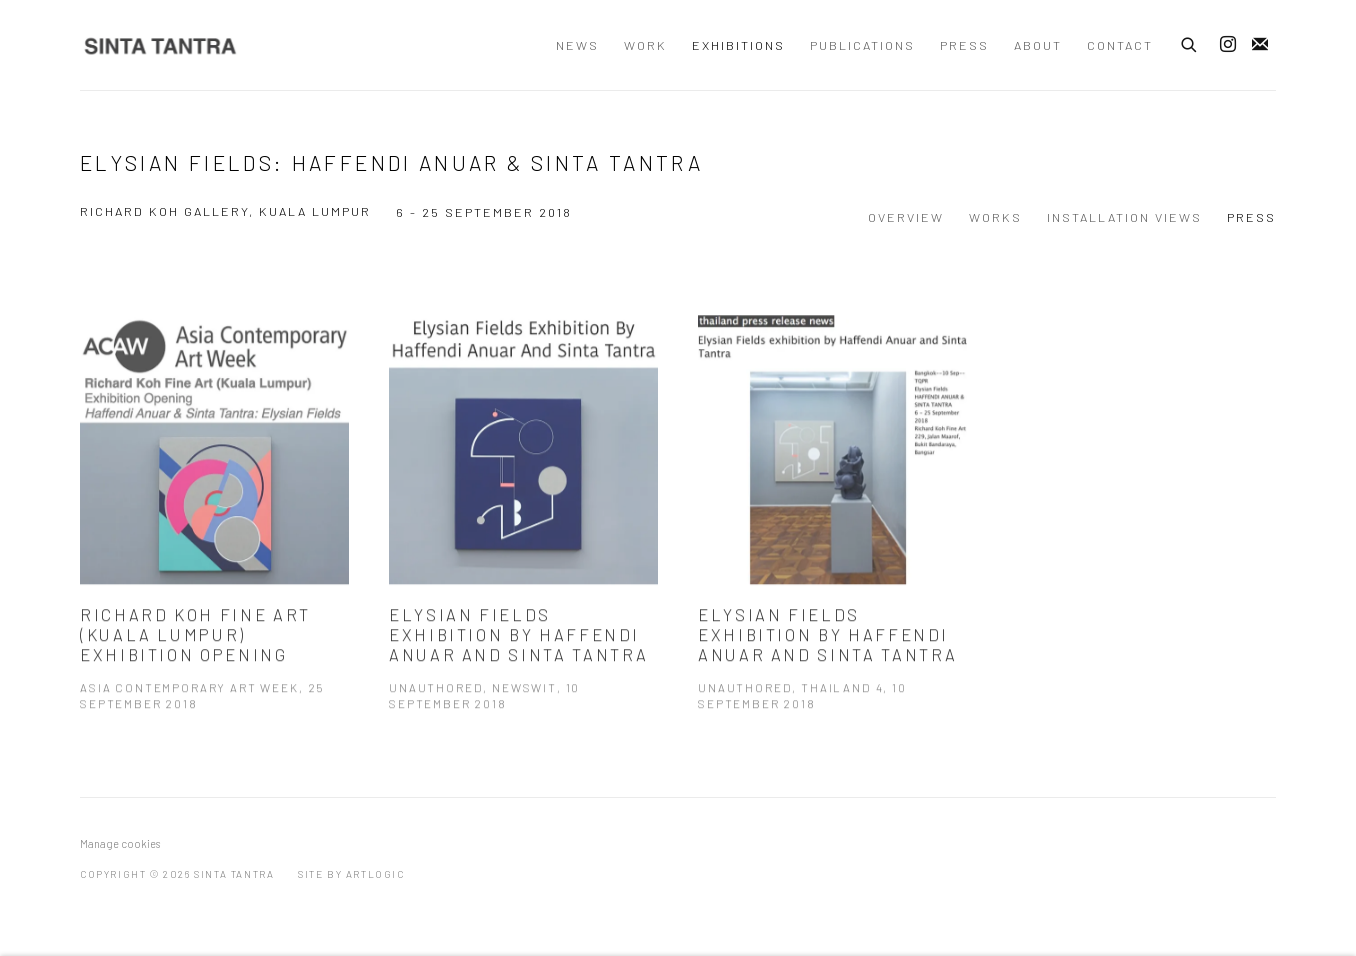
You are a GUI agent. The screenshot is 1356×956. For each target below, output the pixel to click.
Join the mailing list (1260, 45)
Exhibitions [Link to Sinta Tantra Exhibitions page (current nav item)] (738, 45)
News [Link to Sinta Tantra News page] (577, 45)
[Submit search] (1190, 42)
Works (995, 217)
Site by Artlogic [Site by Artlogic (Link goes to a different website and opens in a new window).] (351, 874)
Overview (906, 217)
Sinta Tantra (160, 45)
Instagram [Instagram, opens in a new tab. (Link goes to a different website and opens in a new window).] (1228, 45)
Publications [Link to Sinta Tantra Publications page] (862, 45)
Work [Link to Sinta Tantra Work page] (645, 45)
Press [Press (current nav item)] (1251, 217)
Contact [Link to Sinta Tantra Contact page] (1120, 45)
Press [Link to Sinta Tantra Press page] (964, 45)
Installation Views (1124, 217)
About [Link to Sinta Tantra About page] (1038, 45)
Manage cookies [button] (120, 843)
